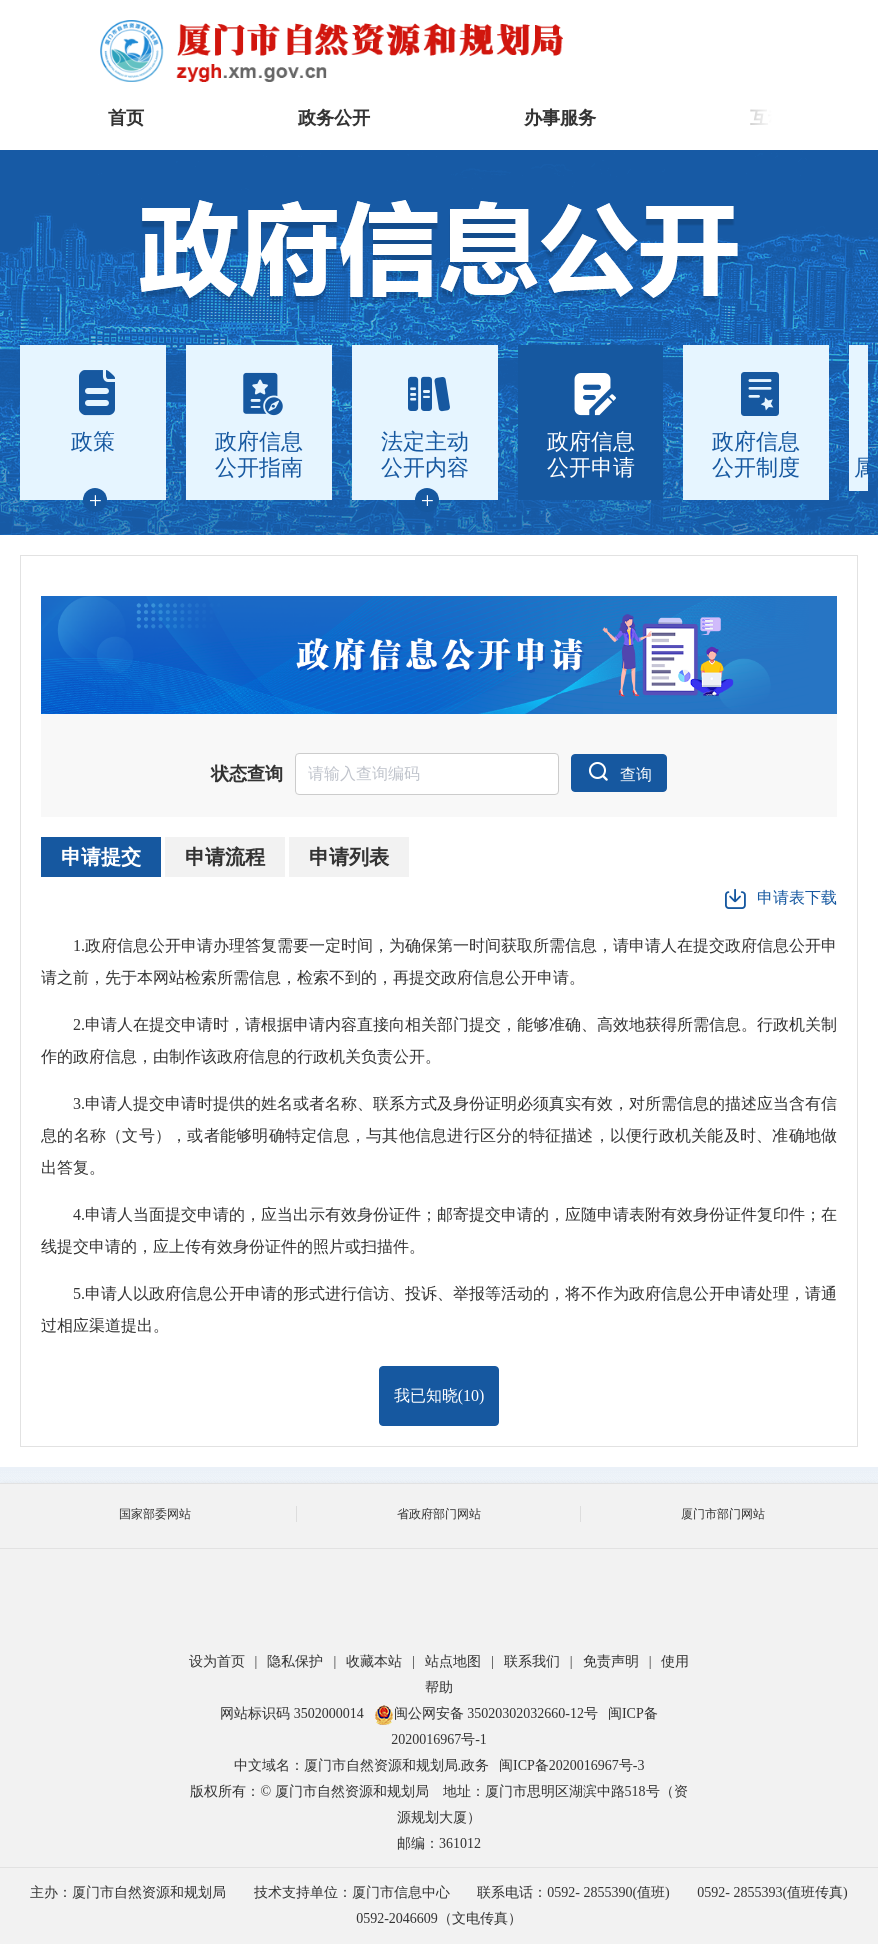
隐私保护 (295, 1661)
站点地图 (453, 1661)
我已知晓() (439, 1395)
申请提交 (101, 857)
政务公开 (334, 118)
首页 (126, 118)
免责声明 (611, 1661)
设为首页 (217, 1661)
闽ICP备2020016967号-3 (571, 1765)
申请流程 (225, 857)
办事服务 (560, 118)
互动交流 (786, 118)
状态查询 (247, 774)
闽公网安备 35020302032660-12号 (486, 1713)
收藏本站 (374, 1661)
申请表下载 (780, 899)
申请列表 (349, 857)
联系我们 (532, 1661)
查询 (619, 771)
